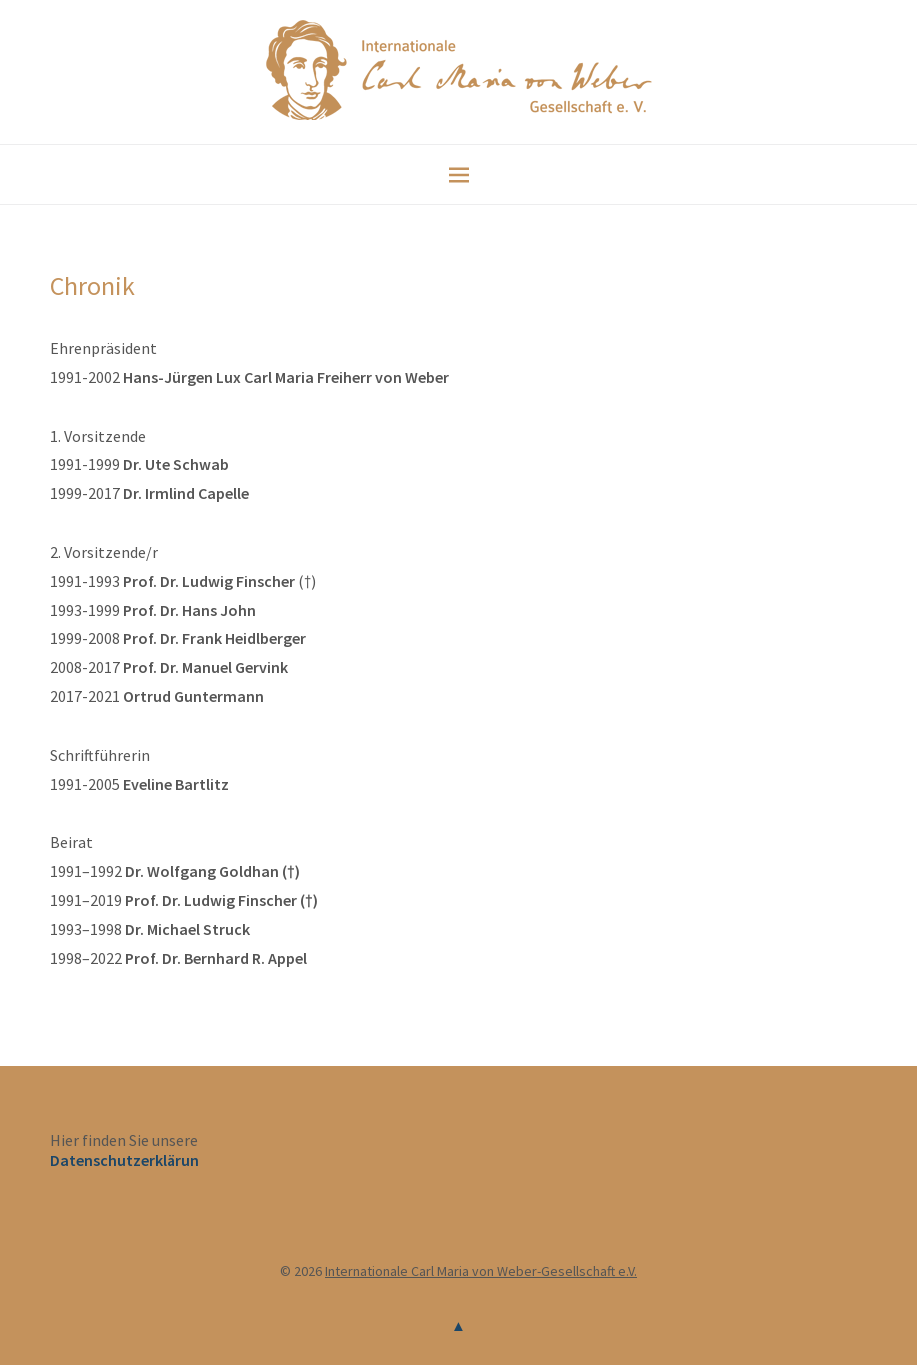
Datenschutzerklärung (129, 1160)
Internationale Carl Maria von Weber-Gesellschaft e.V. (481, 1271)
